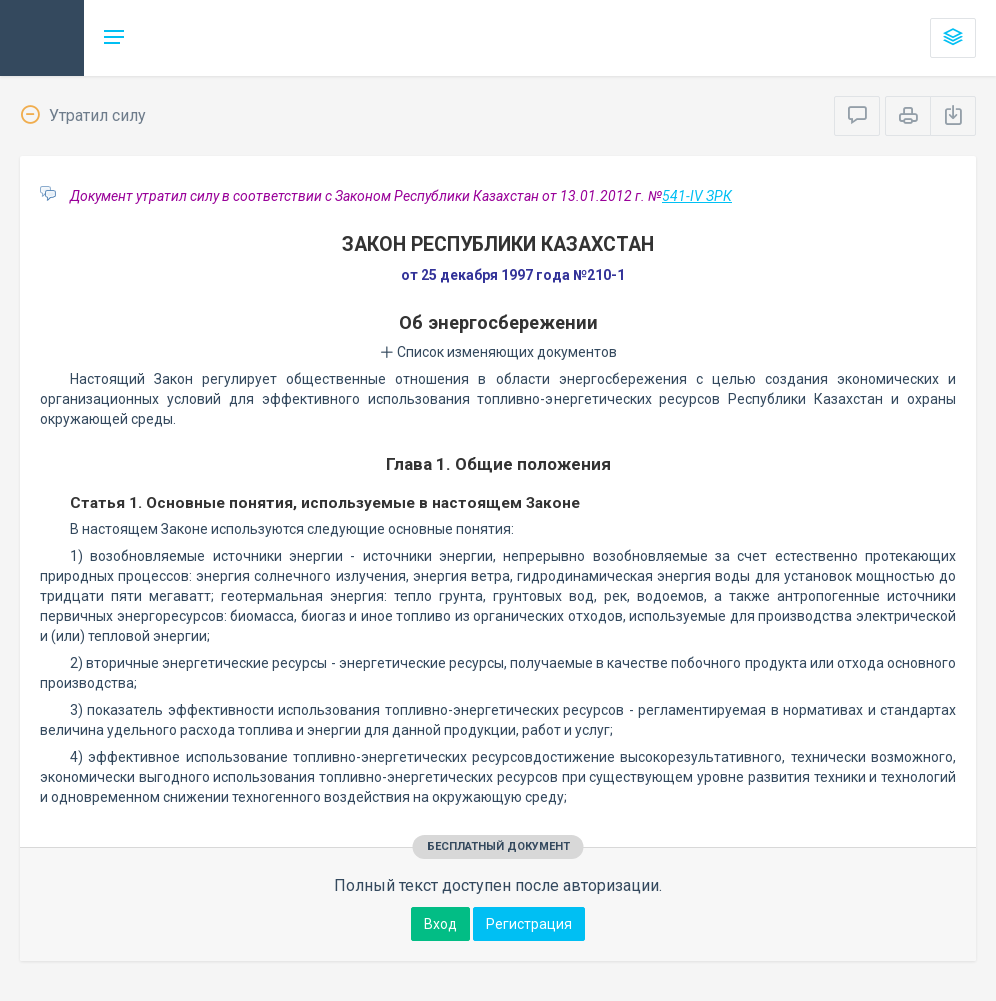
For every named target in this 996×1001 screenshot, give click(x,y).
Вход (440, 924)
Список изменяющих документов (498, 352)
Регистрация (529, 924)
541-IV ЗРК (697, 196)
